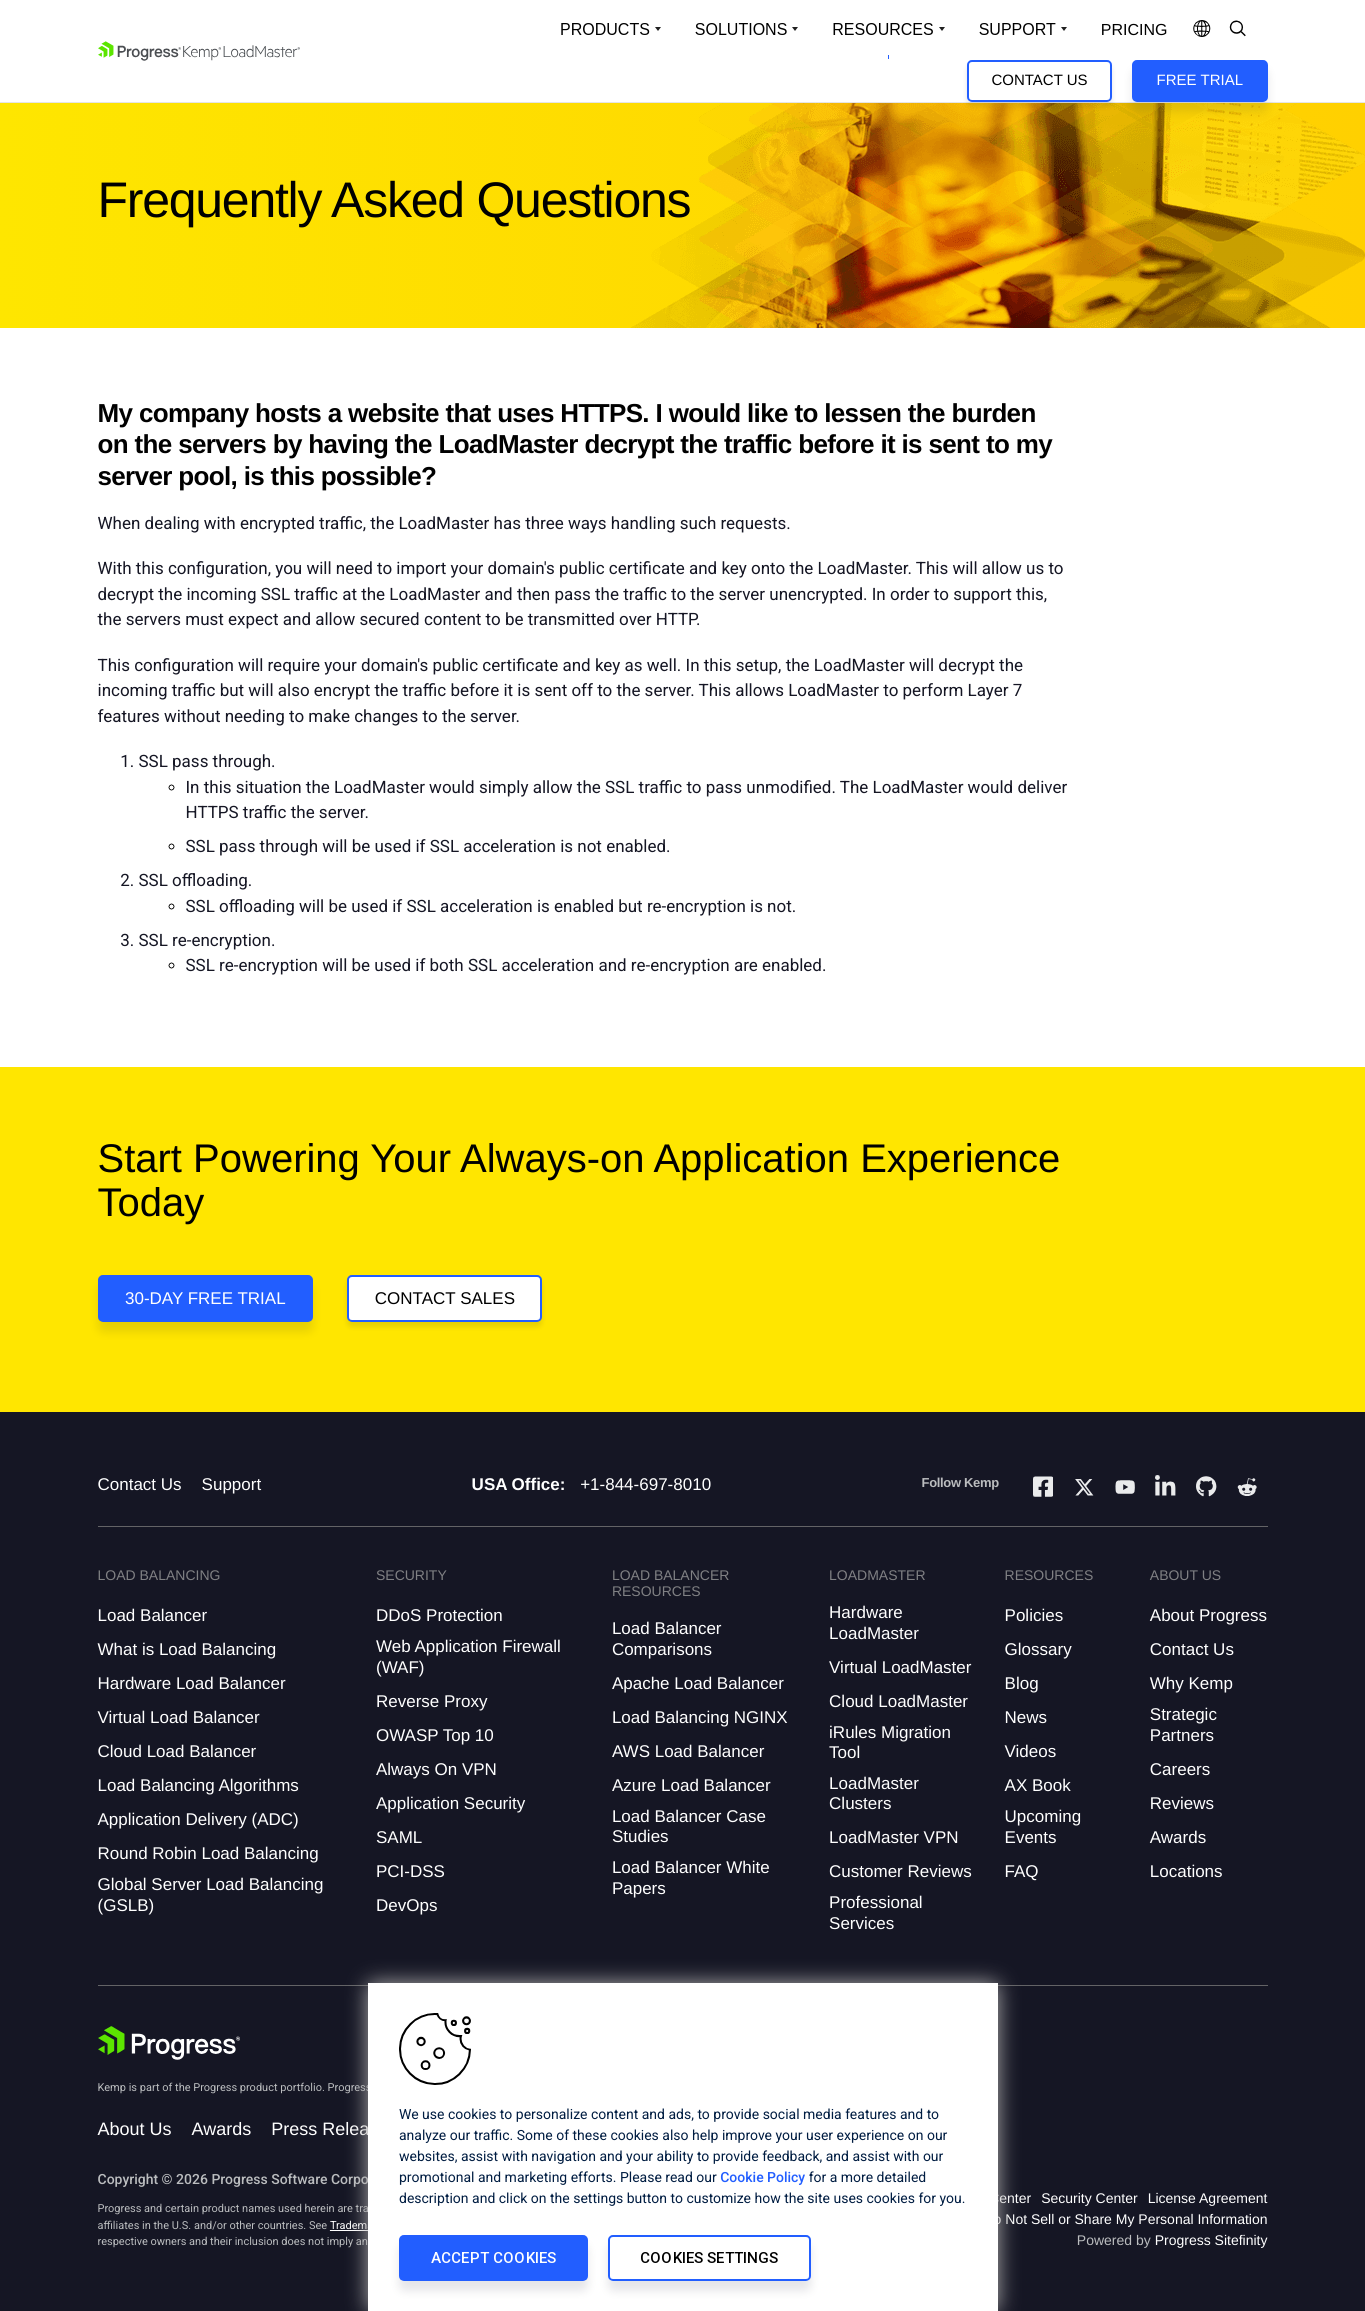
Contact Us (1039, 80)
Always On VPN (436, 1769)
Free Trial (1200, 80)
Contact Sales (445, 1298)
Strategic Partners (1183, 1724)
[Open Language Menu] (1202, 30)
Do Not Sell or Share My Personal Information (1125, 2219)
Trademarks (359, 2225)
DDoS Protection (439, 1615)
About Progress (1208, 1615)
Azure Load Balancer (691, 1785)
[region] (683, 2147)
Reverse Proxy (431, 1701)
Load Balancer (153, 1615)
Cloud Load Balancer (177, 1751)
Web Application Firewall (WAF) (468, 1656)
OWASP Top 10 (435, 1735)
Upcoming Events (1043, 1826)
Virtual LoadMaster (900, 1667)
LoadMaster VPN (893, 1837)
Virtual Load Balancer (179, 1717)
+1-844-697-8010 (645, 1484)
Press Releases (334, 2129)
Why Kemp (1191, 1683)
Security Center (1089, 2198)
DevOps (406, 1905)
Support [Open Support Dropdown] (1017, 29)
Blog (1022, 1683)
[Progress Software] (170, 2043)
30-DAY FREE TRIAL (205, 1298)
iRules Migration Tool (890, 1742)
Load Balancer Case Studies (689, 1826)
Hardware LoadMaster (874, 1622)
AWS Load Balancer (688, 1751)
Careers (1180, 1769)
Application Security (450, 1803)
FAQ (1022, 1871)
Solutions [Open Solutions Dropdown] (741, 29)
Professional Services (876, 1912)
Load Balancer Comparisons (667, 1638)
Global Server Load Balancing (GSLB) (211, 1894)
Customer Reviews (900, 1871)
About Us (135, 2129)
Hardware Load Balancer (192, 1683)
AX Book (1038, 1785)
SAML (399, 1837)
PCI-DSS (410, 1871)
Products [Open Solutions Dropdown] (605, 29)
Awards (1178, 1837)
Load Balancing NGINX (700, 1717)
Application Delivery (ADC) (198, 1819)
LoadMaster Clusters (874, 1793)
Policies (1034, 1615)
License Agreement (1208, 2198)
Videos (1031, 1751)
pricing (1134, 30)
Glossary (1038, 1649)
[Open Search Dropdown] (1238, 30)
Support (232, 1484)
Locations (1186, 1871)
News (1026, 1717)
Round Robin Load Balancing (208, 1853)
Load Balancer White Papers (691, 1877)
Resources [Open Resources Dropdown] (882, 29)
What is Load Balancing (187, 1649)
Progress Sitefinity (1211, 2240)
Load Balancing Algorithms (198, 1785)
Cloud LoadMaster (898, 1701)
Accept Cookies (493, 2258)
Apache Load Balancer (698, 1683)
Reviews (1182, 1803)
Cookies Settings (709, 2258)
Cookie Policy (762, 2178)
